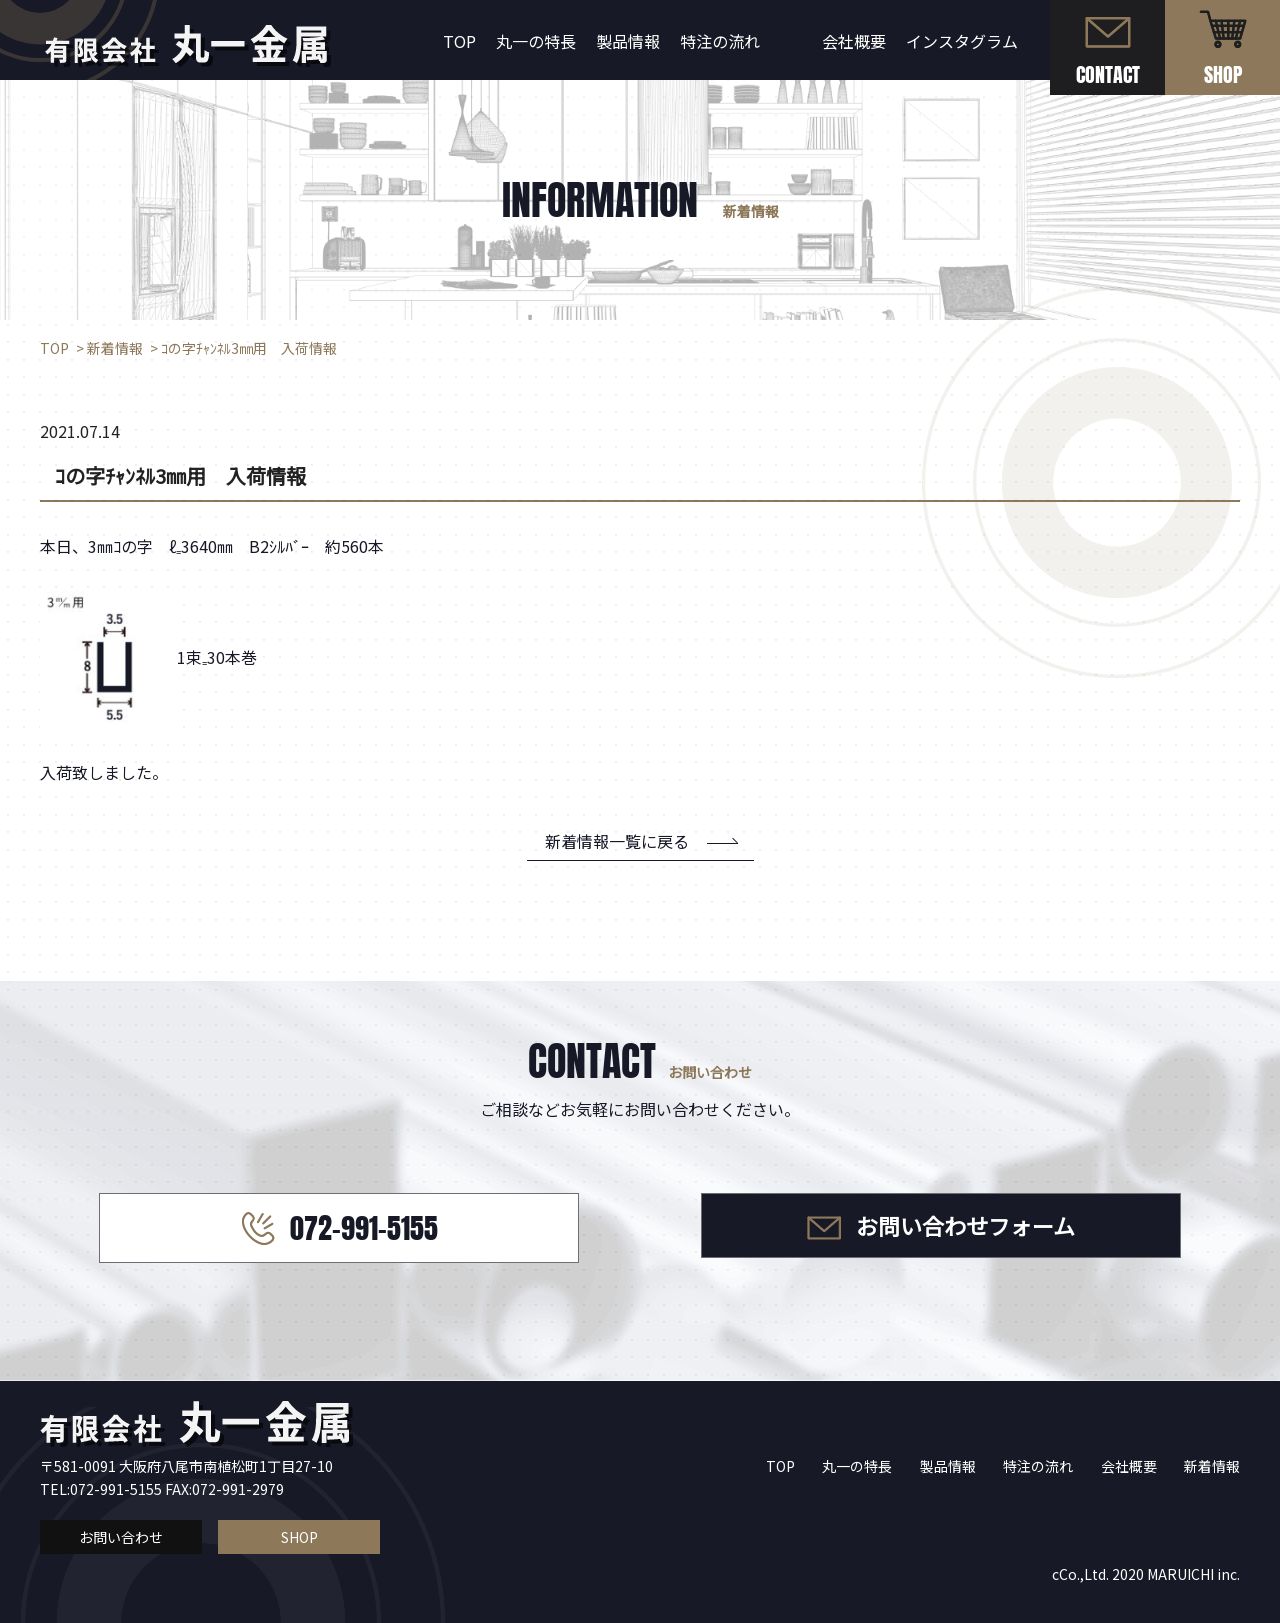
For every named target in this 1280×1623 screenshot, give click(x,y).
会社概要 (854, 41)
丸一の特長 (536, 41)
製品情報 (628, 41)
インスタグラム (962, 41)
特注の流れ (720, 41)
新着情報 (1212, 1466)
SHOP (299, 1537)
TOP (459, 41)
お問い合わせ (121, 1537)
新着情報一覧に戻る (617, 841)
